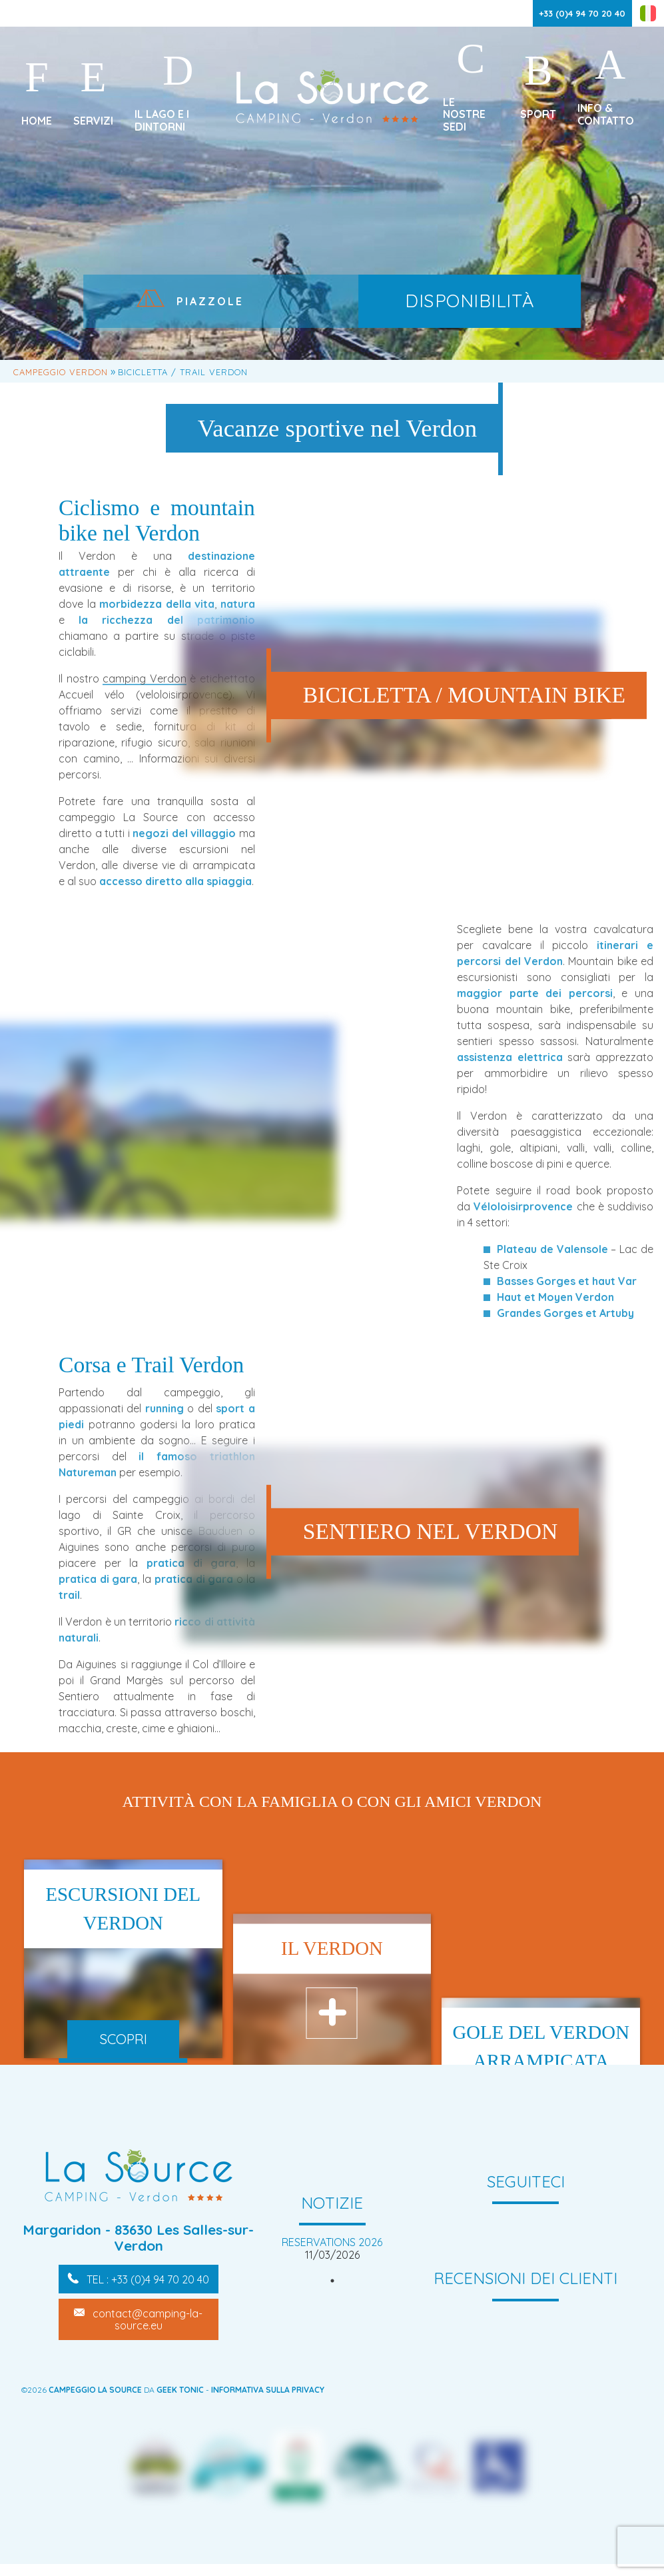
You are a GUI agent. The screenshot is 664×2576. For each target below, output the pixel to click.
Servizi (93, 120)
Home (36, 120)
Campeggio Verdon (60, 372)
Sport (538, 114)
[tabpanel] (332, 2248)
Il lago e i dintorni (162, 120)
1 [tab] (332, 2280)
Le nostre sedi (464, 114)
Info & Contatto (605, 114)
